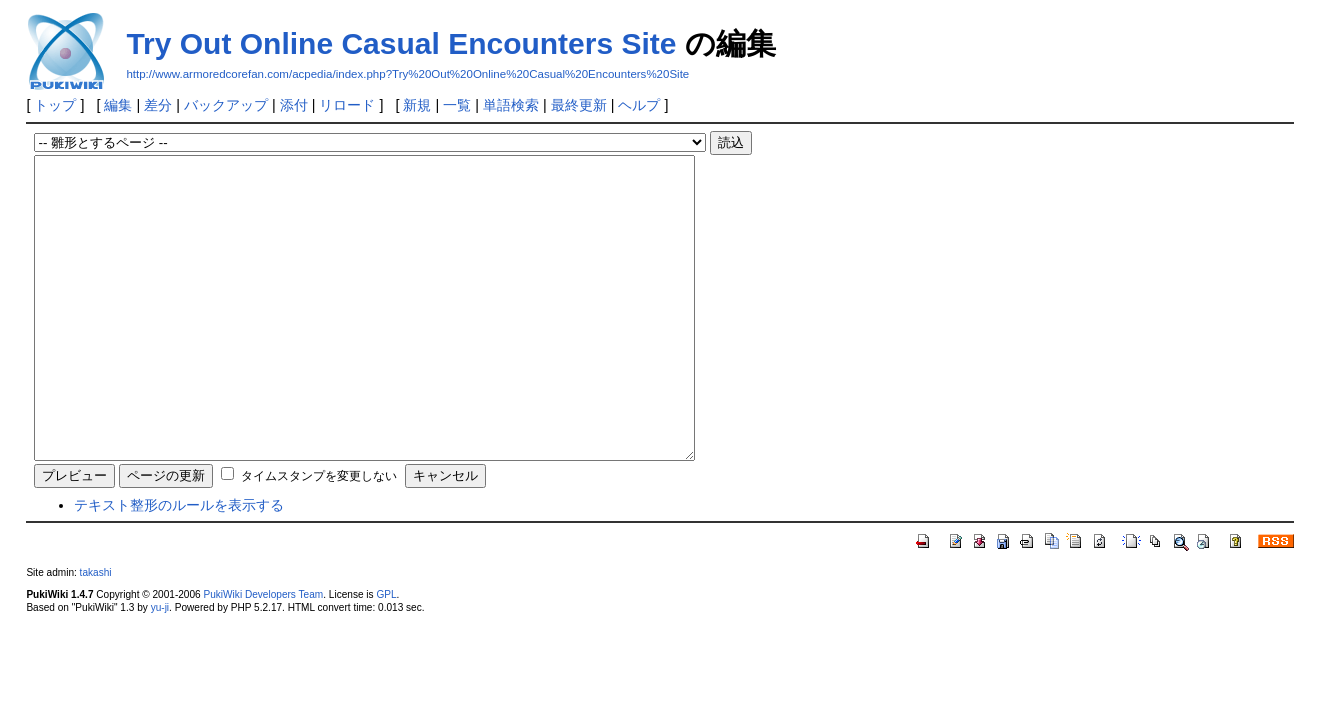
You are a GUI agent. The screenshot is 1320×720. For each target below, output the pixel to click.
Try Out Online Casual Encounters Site (401, 43)
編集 (118, 105)
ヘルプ (639, 105)
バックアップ (226, 105)
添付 (294, 105)
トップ (55, 105)
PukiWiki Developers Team (264, 654)
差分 (158, 105)
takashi (96, 632)
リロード (347, 105)
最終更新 (579, 105)
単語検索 (511, 105)
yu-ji (160, 667)
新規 (417, 105)
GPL (386, 654)
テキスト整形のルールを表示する (179, 565)
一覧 (457, 105)
